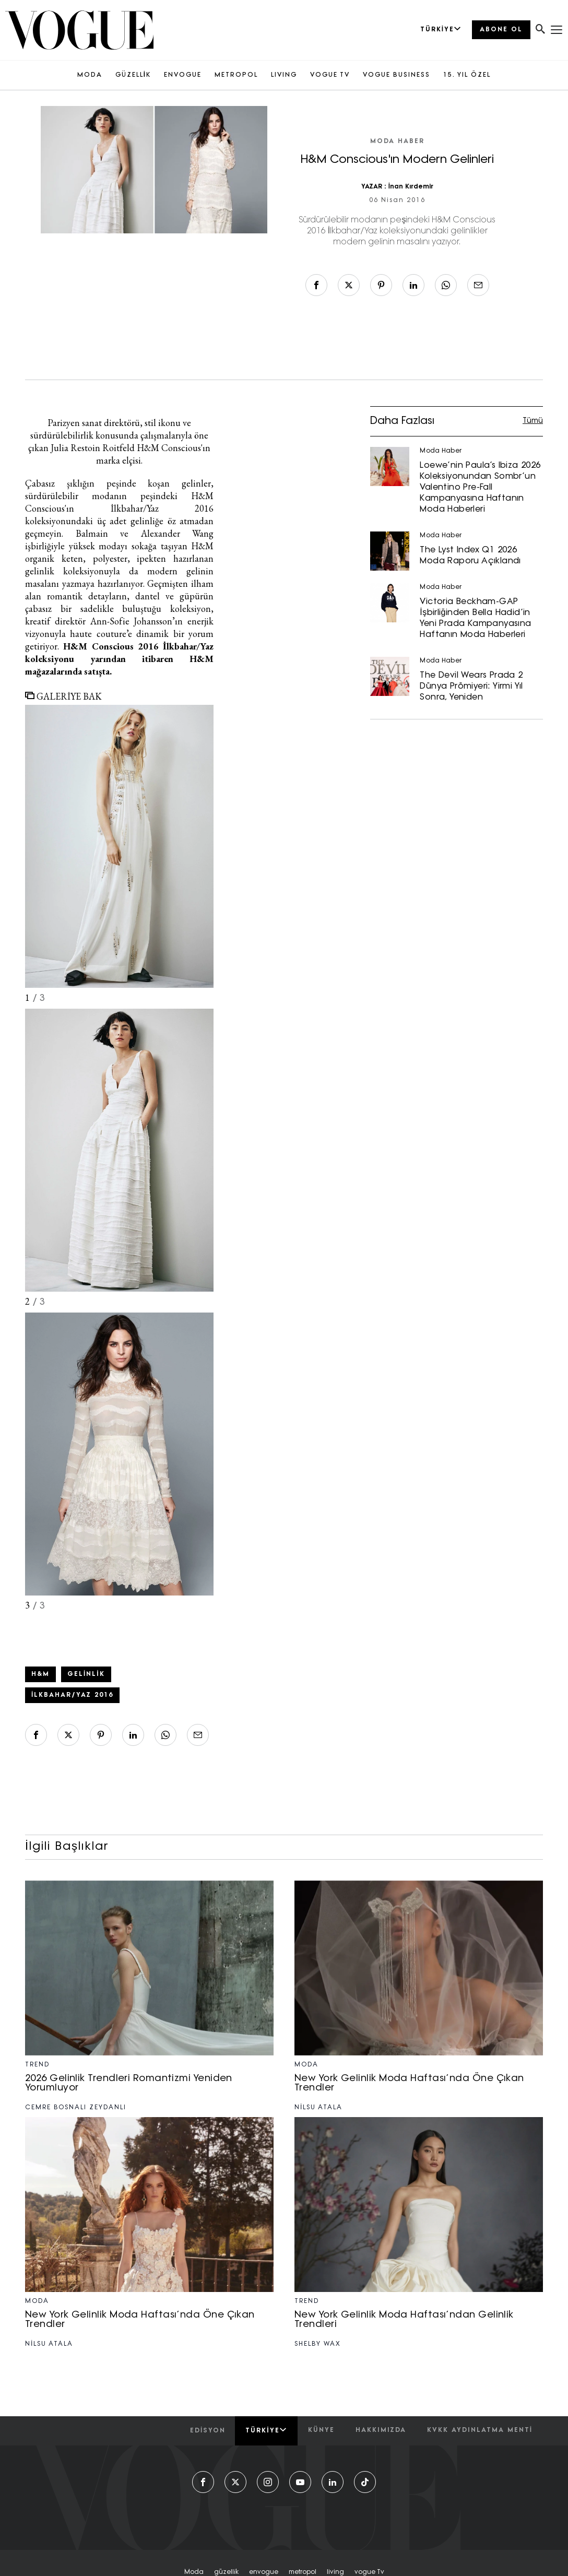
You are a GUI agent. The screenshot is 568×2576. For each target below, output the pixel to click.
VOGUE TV (330, 75)
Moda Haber (397, 141)
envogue (263, 2572)
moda (194, 2572)
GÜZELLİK (133, 75)
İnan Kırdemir (410, 187)
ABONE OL (501, 30)
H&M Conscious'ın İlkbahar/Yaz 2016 (119, 502)
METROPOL (236, 75)
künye (321, 2430)
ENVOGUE (183, 75)
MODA (89, 75)
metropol (302, 2572)
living (335, 2572)
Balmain (98, 533)
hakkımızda (381, 2430)
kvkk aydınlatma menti (479, 2430)
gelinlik (86, 1674)
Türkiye (266, 2430)
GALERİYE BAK (63, 696)
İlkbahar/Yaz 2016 (72, 1695)
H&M (40, 1674)
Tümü (533, 421)
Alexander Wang (177, 533)
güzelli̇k (226, 2572)
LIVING (284, 75)
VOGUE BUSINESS (396, 75)
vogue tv (369, 2572)
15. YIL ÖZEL (467, 75)
